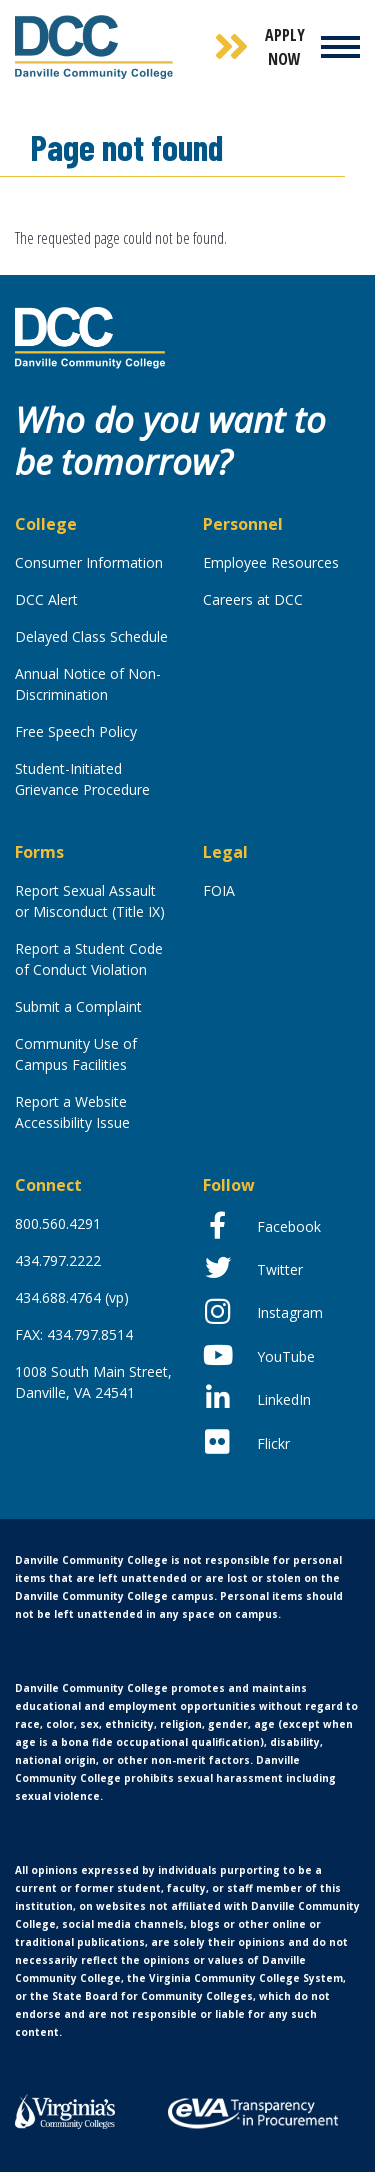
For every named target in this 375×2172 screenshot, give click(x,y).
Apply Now (285, 47)
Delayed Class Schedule (91, 636)
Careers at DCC (253, 599)
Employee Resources (271, 562)
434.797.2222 (58, 1260)
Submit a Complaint (78, 1006)
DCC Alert (46, 599)
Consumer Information (89, 562)
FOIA (219, 890)
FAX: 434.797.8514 (74, 1334)
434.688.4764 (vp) (72, 1297)
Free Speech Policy (76, 731)
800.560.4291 (58, 1223)
